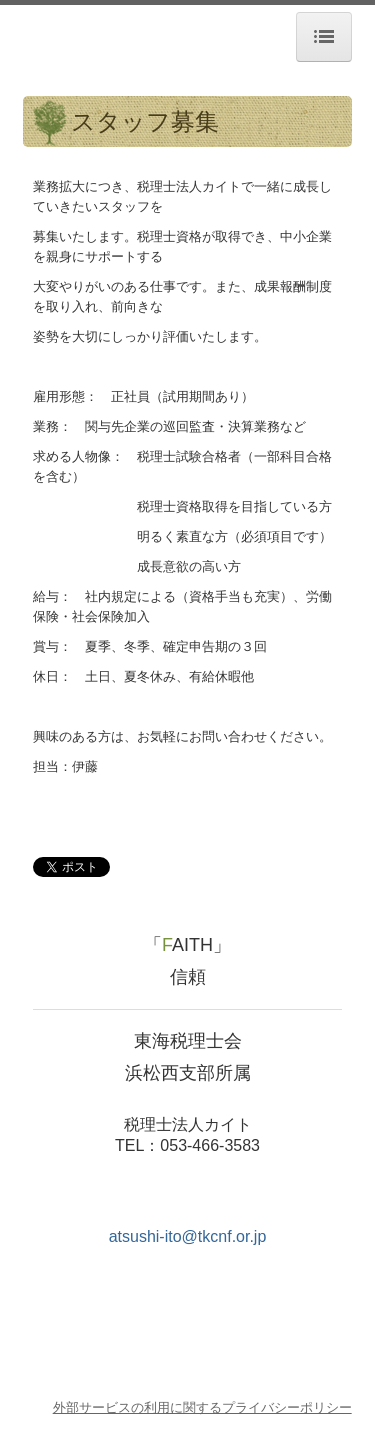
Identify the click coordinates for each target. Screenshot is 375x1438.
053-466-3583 (210, 1145)
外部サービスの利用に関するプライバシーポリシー (202, 1407)
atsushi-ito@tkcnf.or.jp (188, 1236)
